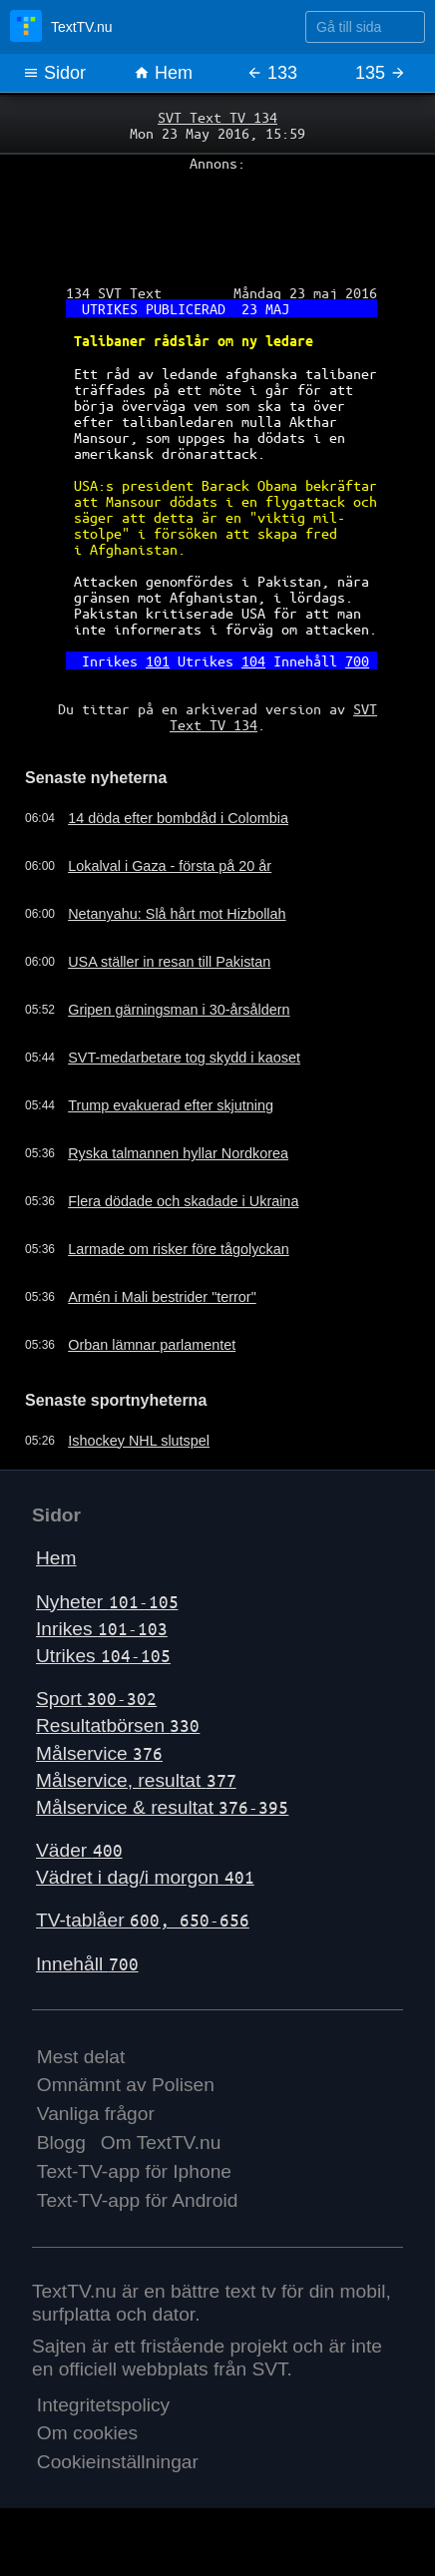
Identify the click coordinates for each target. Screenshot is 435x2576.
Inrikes (102, 1628)
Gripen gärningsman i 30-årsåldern (178, 1010)
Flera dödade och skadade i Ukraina (183, 1201)
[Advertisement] (217, 220)
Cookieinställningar (118, 2461)
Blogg (61, 2142)
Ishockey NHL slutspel (139, 1441)
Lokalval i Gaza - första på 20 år (169, 866)
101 (158, 660)
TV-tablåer (142, 1920)
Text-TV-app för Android (137, 2200)
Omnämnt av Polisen (126, 2084)
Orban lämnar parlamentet (151, 1345)
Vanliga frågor (96, 2113)
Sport (96, 1698)
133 (271, 73)
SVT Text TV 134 (217, 117)
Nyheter (107, 1601)
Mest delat (81, 2056)
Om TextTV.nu (161, 2142)
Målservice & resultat (162, 1807)
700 (357, 660)
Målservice (99, 1753)
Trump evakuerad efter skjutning (170, 1105)
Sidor (54, 73)
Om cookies (87, 2432)
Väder (79, 1850)
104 (253, 660)
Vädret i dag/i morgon (145, 1877)
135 (380, 73)
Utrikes (103, 1655)
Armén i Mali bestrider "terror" (162, 1297)
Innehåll (87, 1963)
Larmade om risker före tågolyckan (178, 1249)
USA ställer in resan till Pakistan (169, 962)
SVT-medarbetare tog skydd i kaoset (184, 1058)
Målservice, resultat (136, 1780)
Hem (163, 73)
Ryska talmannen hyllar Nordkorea (178, 1153)
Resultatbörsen (118, 1725)
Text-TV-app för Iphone (134, 2171)
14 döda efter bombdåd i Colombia (178, 818)
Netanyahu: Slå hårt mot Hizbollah (176, 914)
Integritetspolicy (103, 2404)
